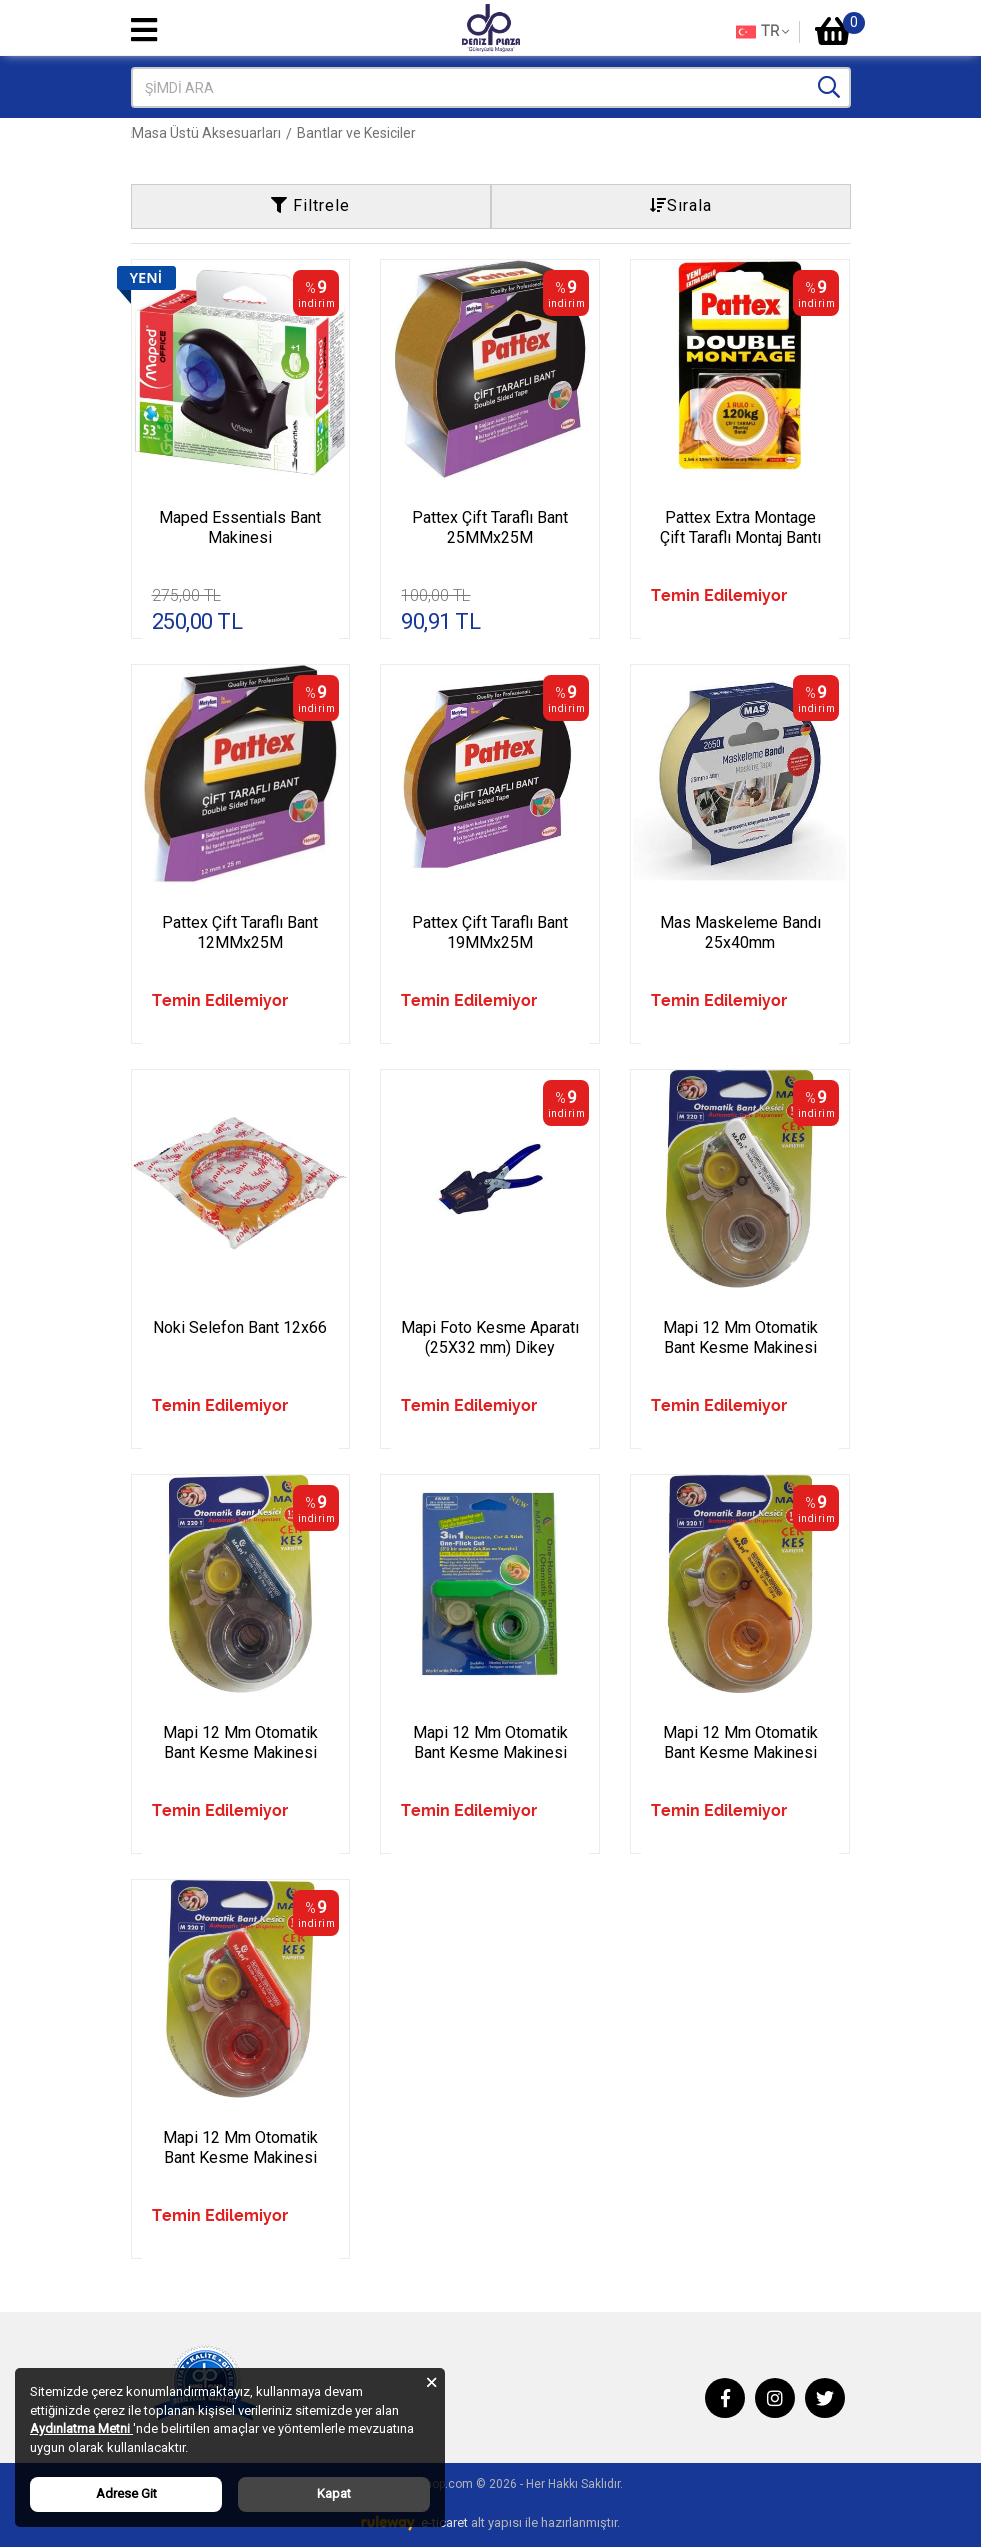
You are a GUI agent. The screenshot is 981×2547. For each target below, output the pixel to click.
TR (762, 32)
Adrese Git (126, 2493)
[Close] (431, 2381)
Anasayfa (162, 133)
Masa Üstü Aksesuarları (381, 133)
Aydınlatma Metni (81, 2428)
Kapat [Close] (334, 2493)
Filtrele (310, 205)
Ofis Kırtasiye (250, 133)
